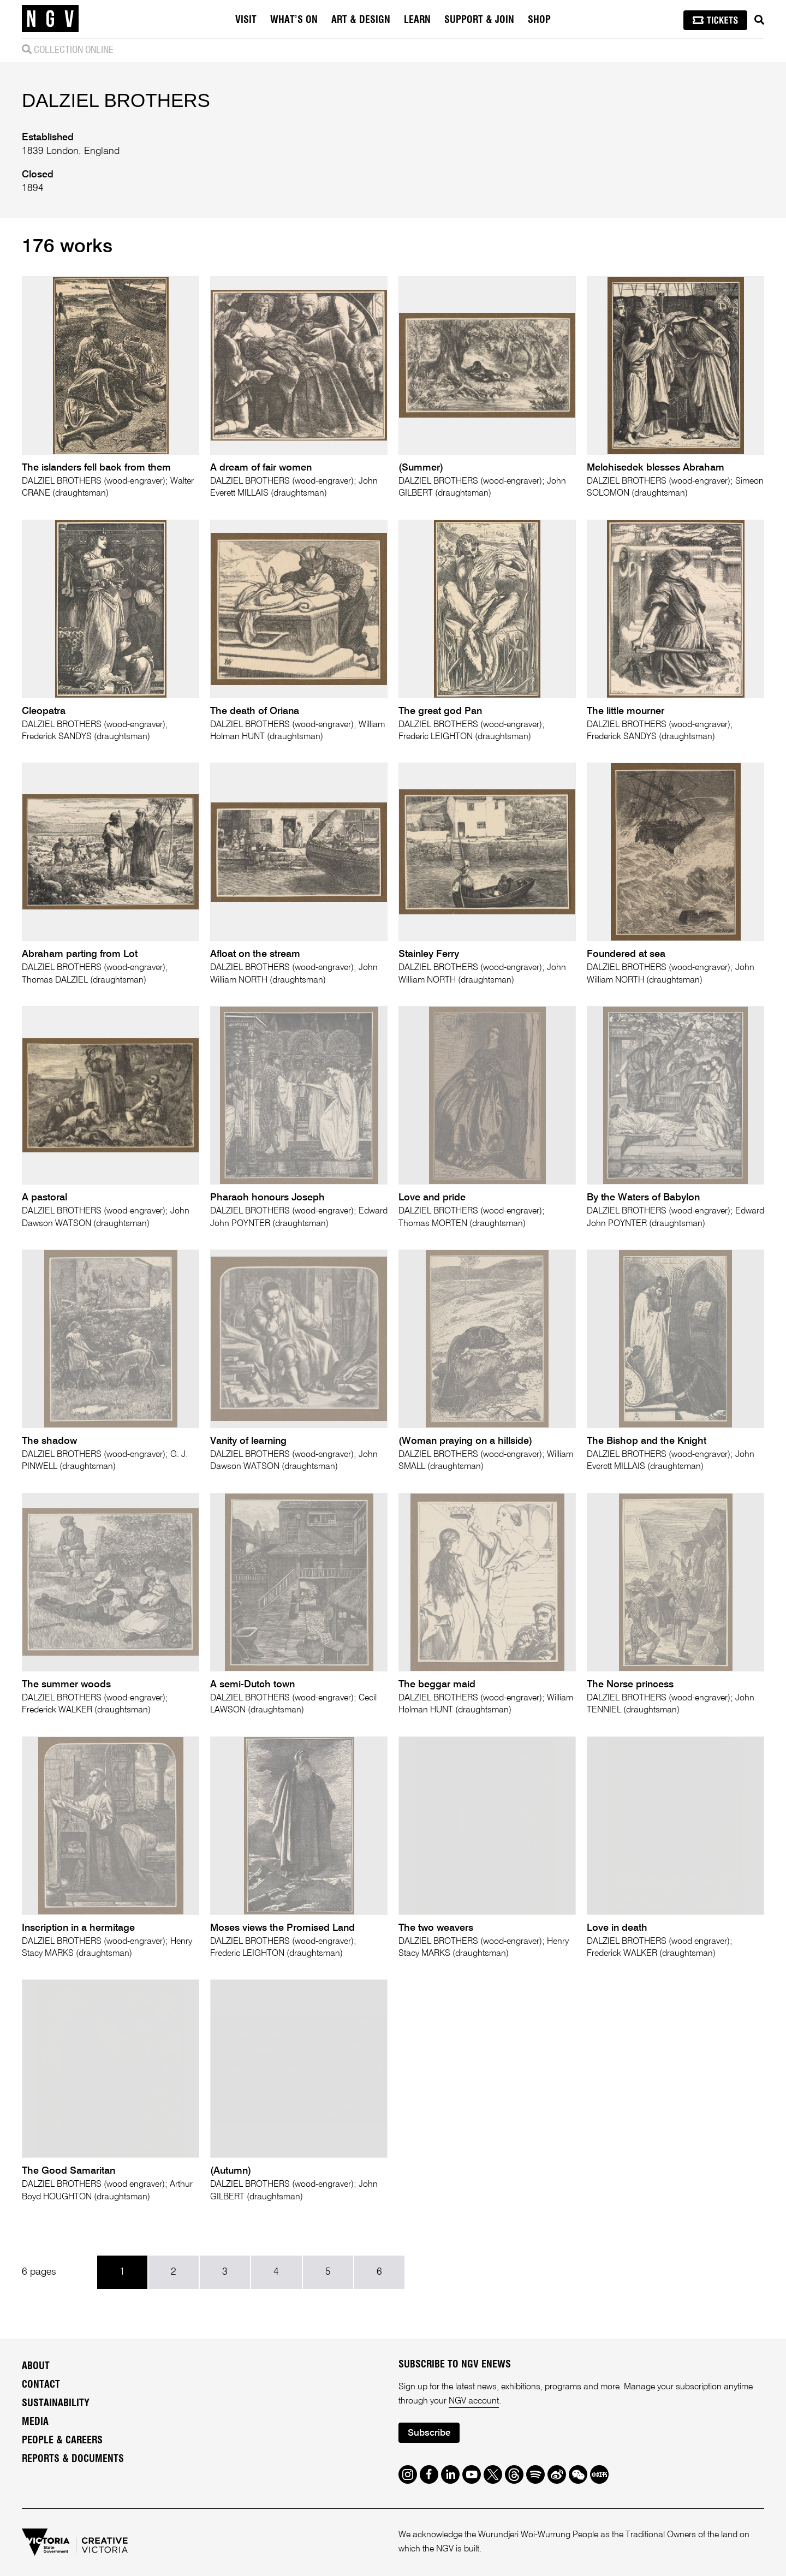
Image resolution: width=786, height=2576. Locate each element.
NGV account (474, 2401)
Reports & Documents (73, 2459)
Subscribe (429, 2433)
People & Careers (62, 2441)
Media (35, 2422)
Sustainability (56, 2403)
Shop (539, 20)
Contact (41, 2385)
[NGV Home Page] (50, 19)
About (36, 2366)
